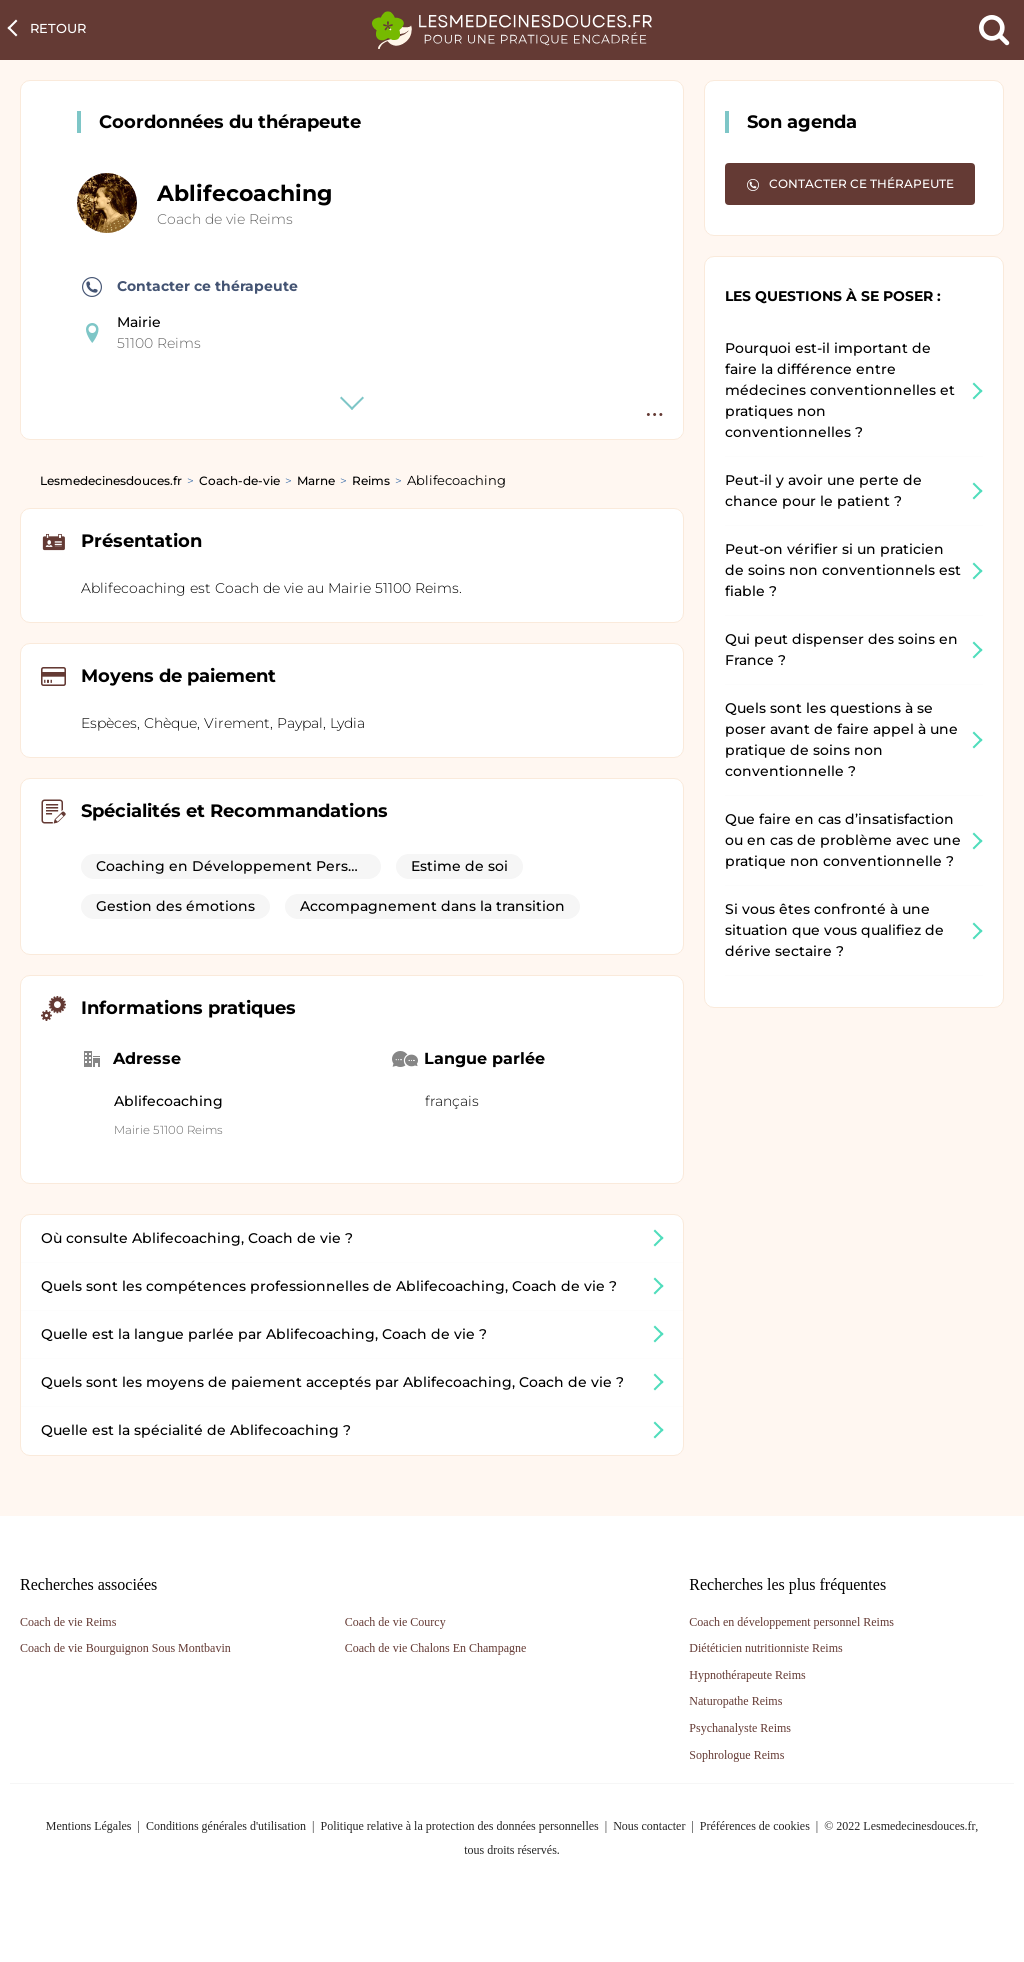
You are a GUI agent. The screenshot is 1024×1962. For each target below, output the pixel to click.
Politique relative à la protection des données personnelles (459, 1826)
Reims (371, 480)
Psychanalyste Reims (740, 1728)
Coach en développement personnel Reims (791, 1622)
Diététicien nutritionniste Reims (765, 1648)
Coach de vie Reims (225, 219)
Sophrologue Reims (736, 1755)
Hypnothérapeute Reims (747, 1675)
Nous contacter (649, 1826)
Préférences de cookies (755, 1826)
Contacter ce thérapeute (190, 287)
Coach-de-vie (239, 480)
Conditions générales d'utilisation (226, 1826)
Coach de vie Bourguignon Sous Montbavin (125, 1648)
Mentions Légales (89, 1826)
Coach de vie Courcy (395, 1622)
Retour (58, 28)
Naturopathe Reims (735, 1701)
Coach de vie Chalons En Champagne (436, 1648)
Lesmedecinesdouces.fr (111, 480)
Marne (316, 480)
